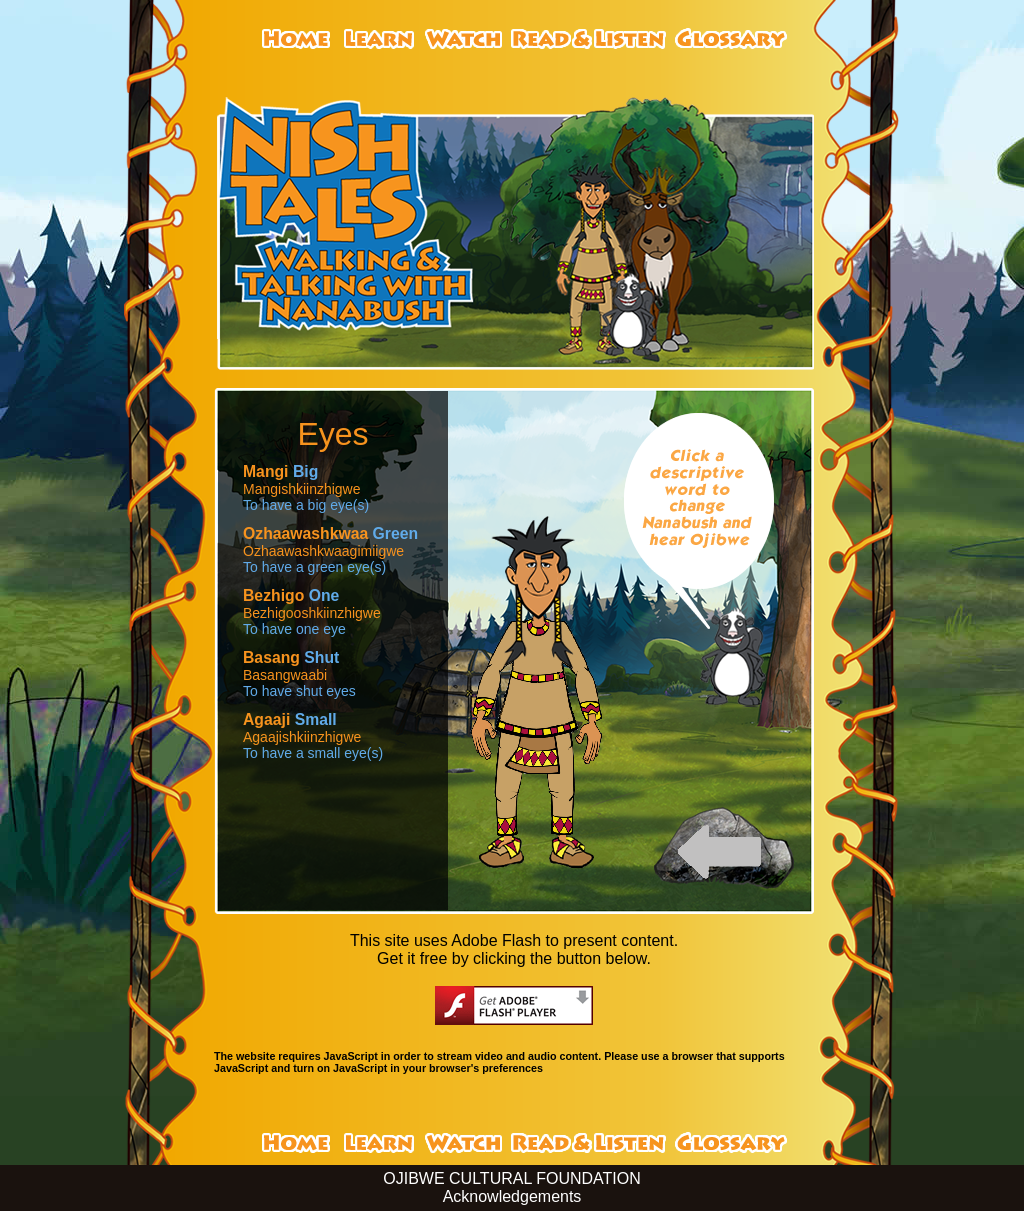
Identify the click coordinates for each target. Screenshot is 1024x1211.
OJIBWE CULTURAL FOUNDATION (512, 1178)
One (291, 595)
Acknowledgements (512, 1196)
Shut (291, 657)
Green (330, 533)
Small (290, 719)
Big (280, 471)
